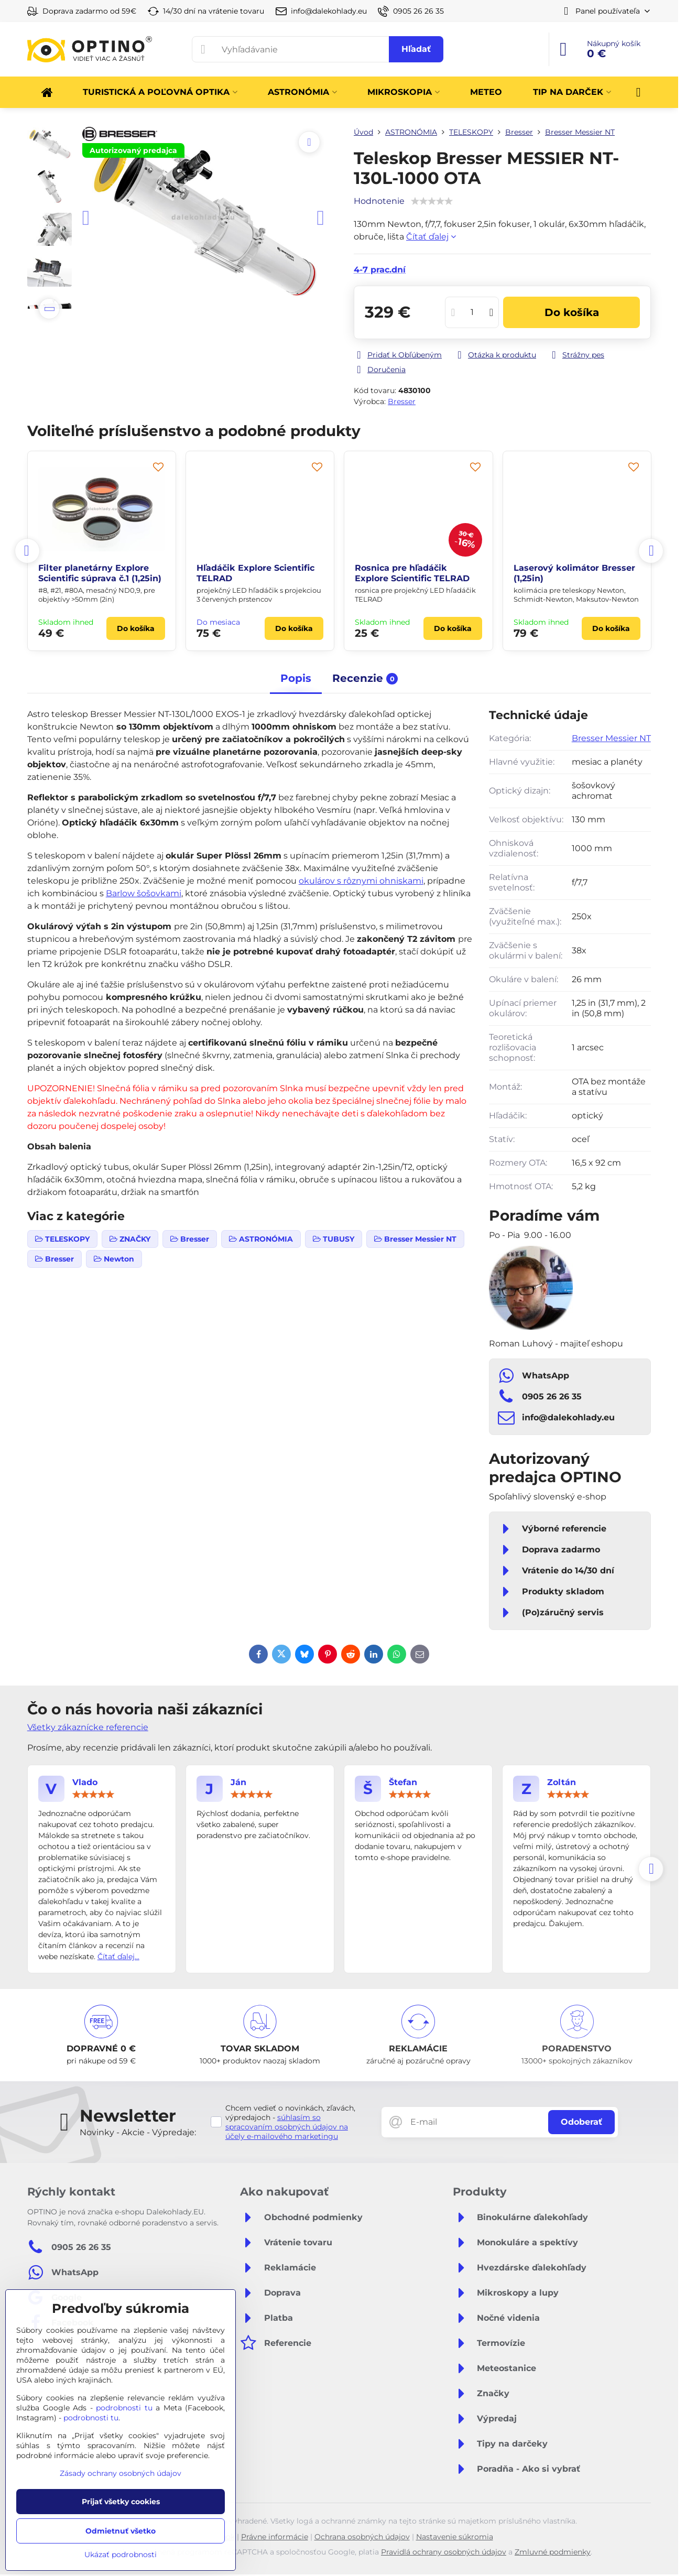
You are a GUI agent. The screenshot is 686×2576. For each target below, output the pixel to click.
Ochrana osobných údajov (362, 2536)
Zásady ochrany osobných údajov (120, 2473)
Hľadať (416, 49)
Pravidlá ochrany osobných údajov (443, 2552)
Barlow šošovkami (143, 893)
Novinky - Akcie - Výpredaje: (138, 2132)
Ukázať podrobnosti (120, 2554)
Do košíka (572, 312)
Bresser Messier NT (611, 738)
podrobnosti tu (124, 2407)
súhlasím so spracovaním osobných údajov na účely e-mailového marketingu (286, 2127)
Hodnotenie (379, 201)
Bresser (402, 401)
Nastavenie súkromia (454, 2536)
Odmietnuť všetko (120, 2531)
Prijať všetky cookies (121, 2501)
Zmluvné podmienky (553, 2552)
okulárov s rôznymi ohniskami (361, 881)
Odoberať (581, 2122)
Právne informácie (274, 2536)
